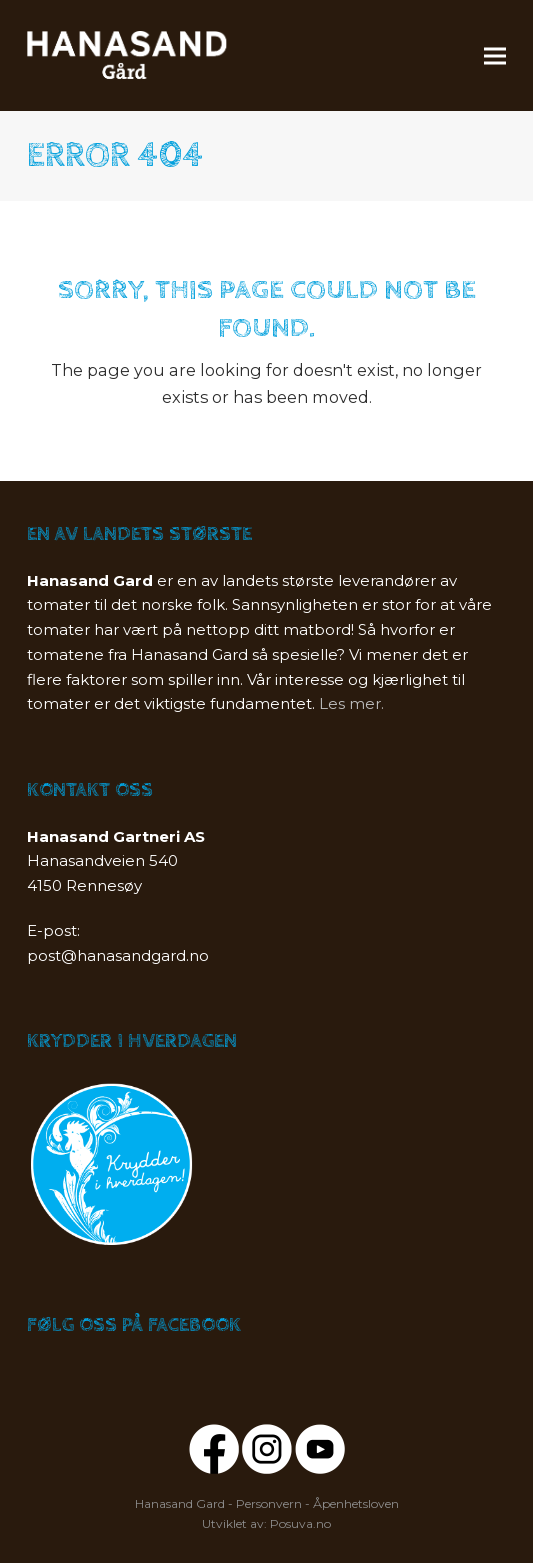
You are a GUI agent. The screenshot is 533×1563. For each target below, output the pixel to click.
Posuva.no (300, 1523)
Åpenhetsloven (356, 1503)
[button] (495, 55)
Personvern (269, 1503)
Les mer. (351, 703)
